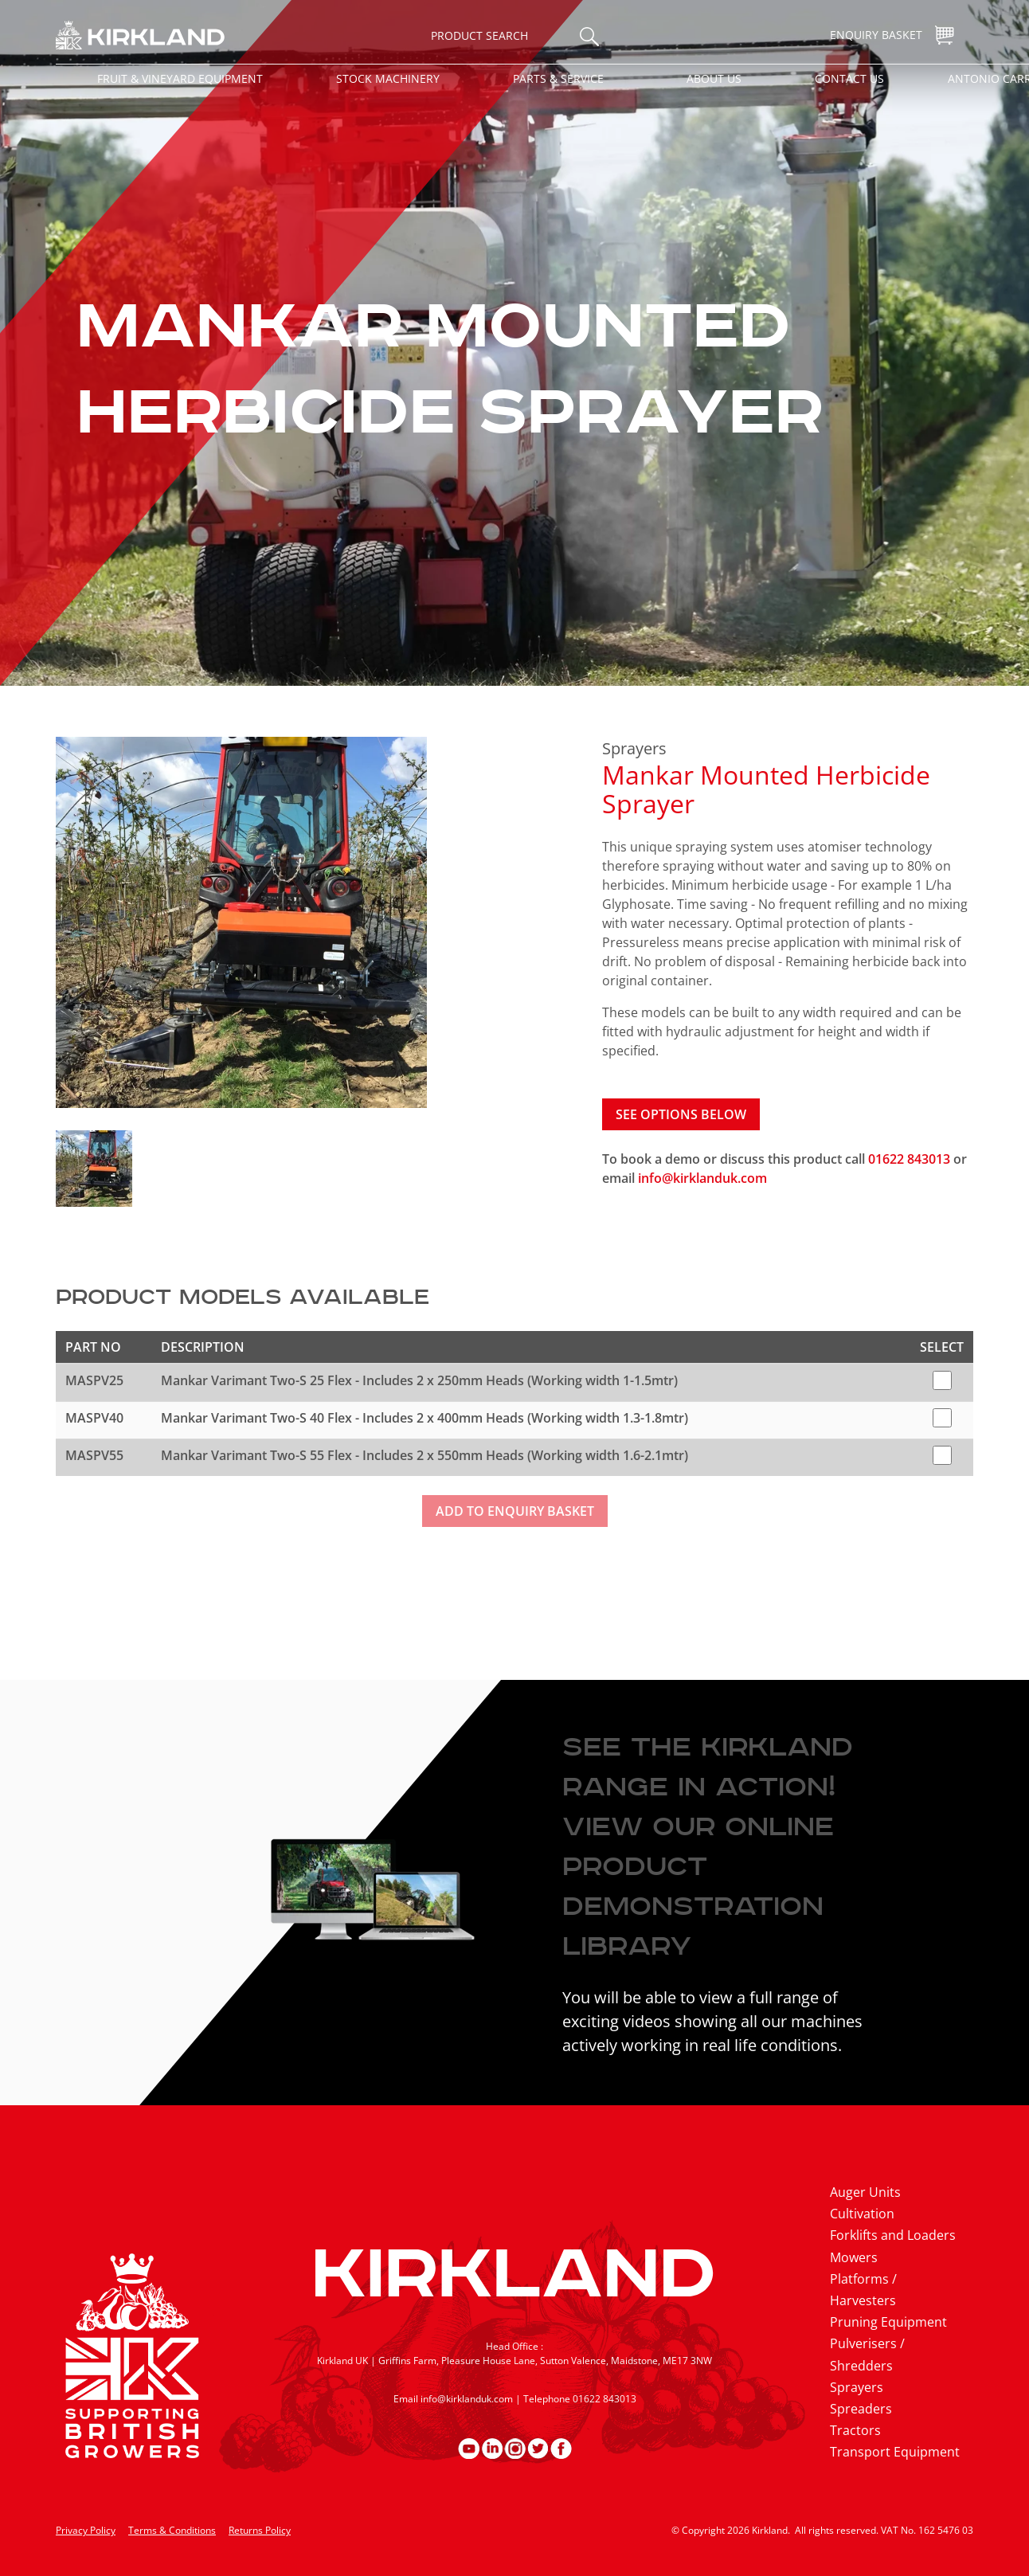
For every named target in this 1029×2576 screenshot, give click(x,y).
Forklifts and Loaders (893, 2235)
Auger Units (865, 2192)
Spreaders (861, 2408)
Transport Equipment (895, 2452)
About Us (714, 78)
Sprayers (634, 748)
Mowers (854, 2257)
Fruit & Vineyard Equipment (180, 78)
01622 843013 (910, 1159)
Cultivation (862, 2213)
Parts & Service (558, 78)
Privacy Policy (85, 2530)
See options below (681, 1114)
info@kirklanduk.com (702, 1178)
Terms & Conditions (172, 2530)
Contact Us (849, 78)
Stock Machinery (388, 78)
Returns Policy (260, 2530)
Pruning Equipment (888, 2322)
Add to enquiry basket (515, 1511)
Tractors (855, 2430)
